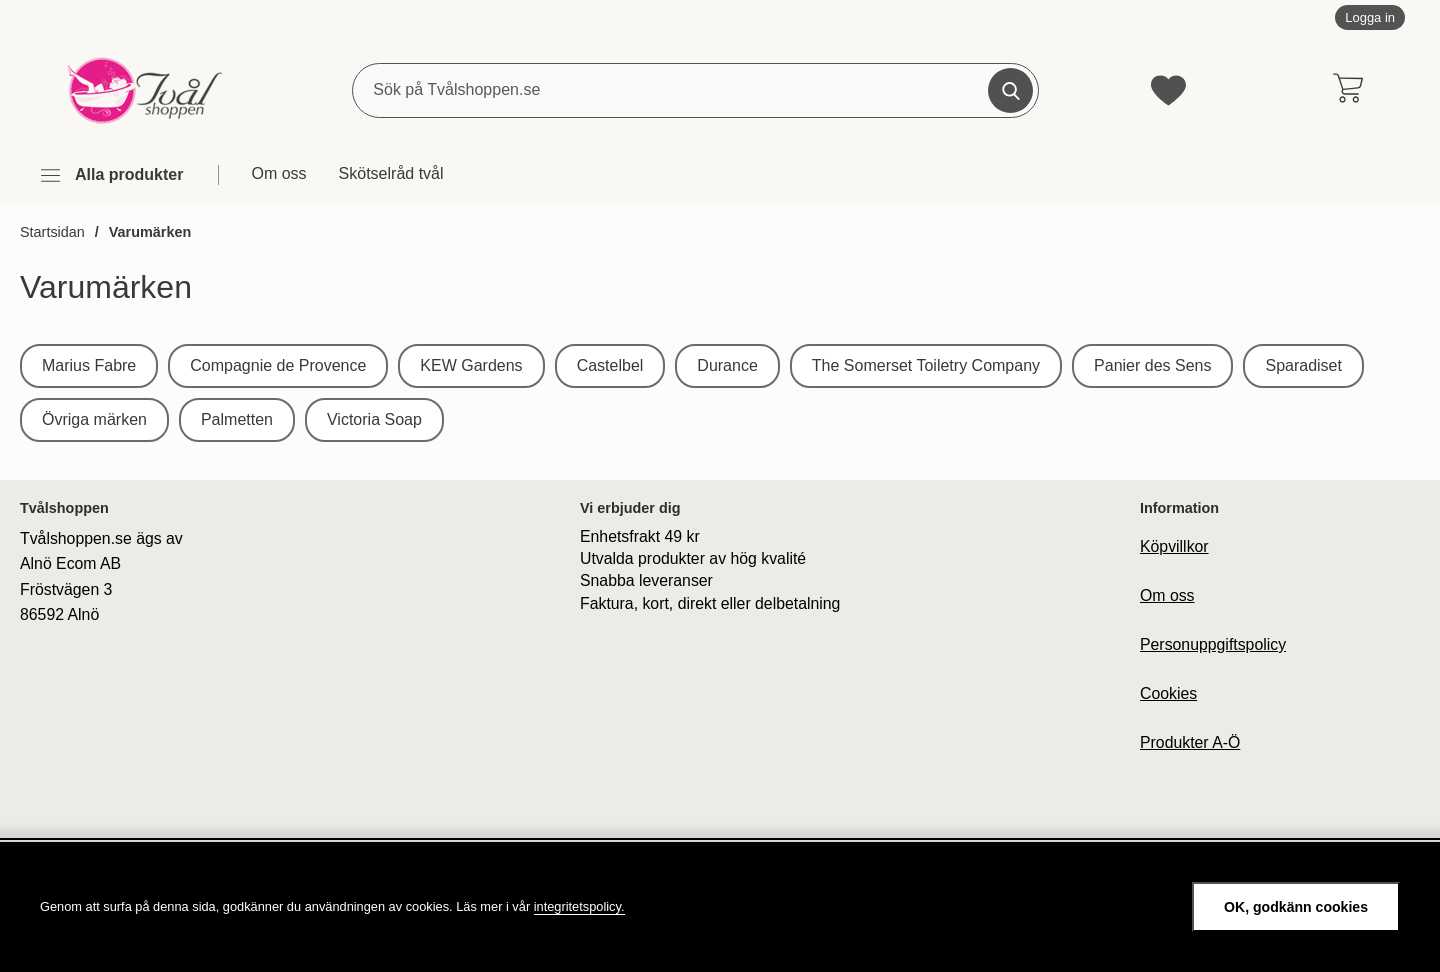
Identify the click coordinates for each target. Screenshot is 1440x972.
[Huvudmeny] (111, 175)
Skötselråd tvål (391, 173)
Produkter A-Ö (1190, 742)
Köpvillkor (1174, 546)
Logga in (1370, 17)
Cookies (1168, 693)
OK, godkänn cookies (1296, 907)
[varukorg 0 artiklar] (1347, 90)
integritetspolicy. (579, 906)
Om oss (278, 173)
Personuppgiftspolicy (1213, 644)
